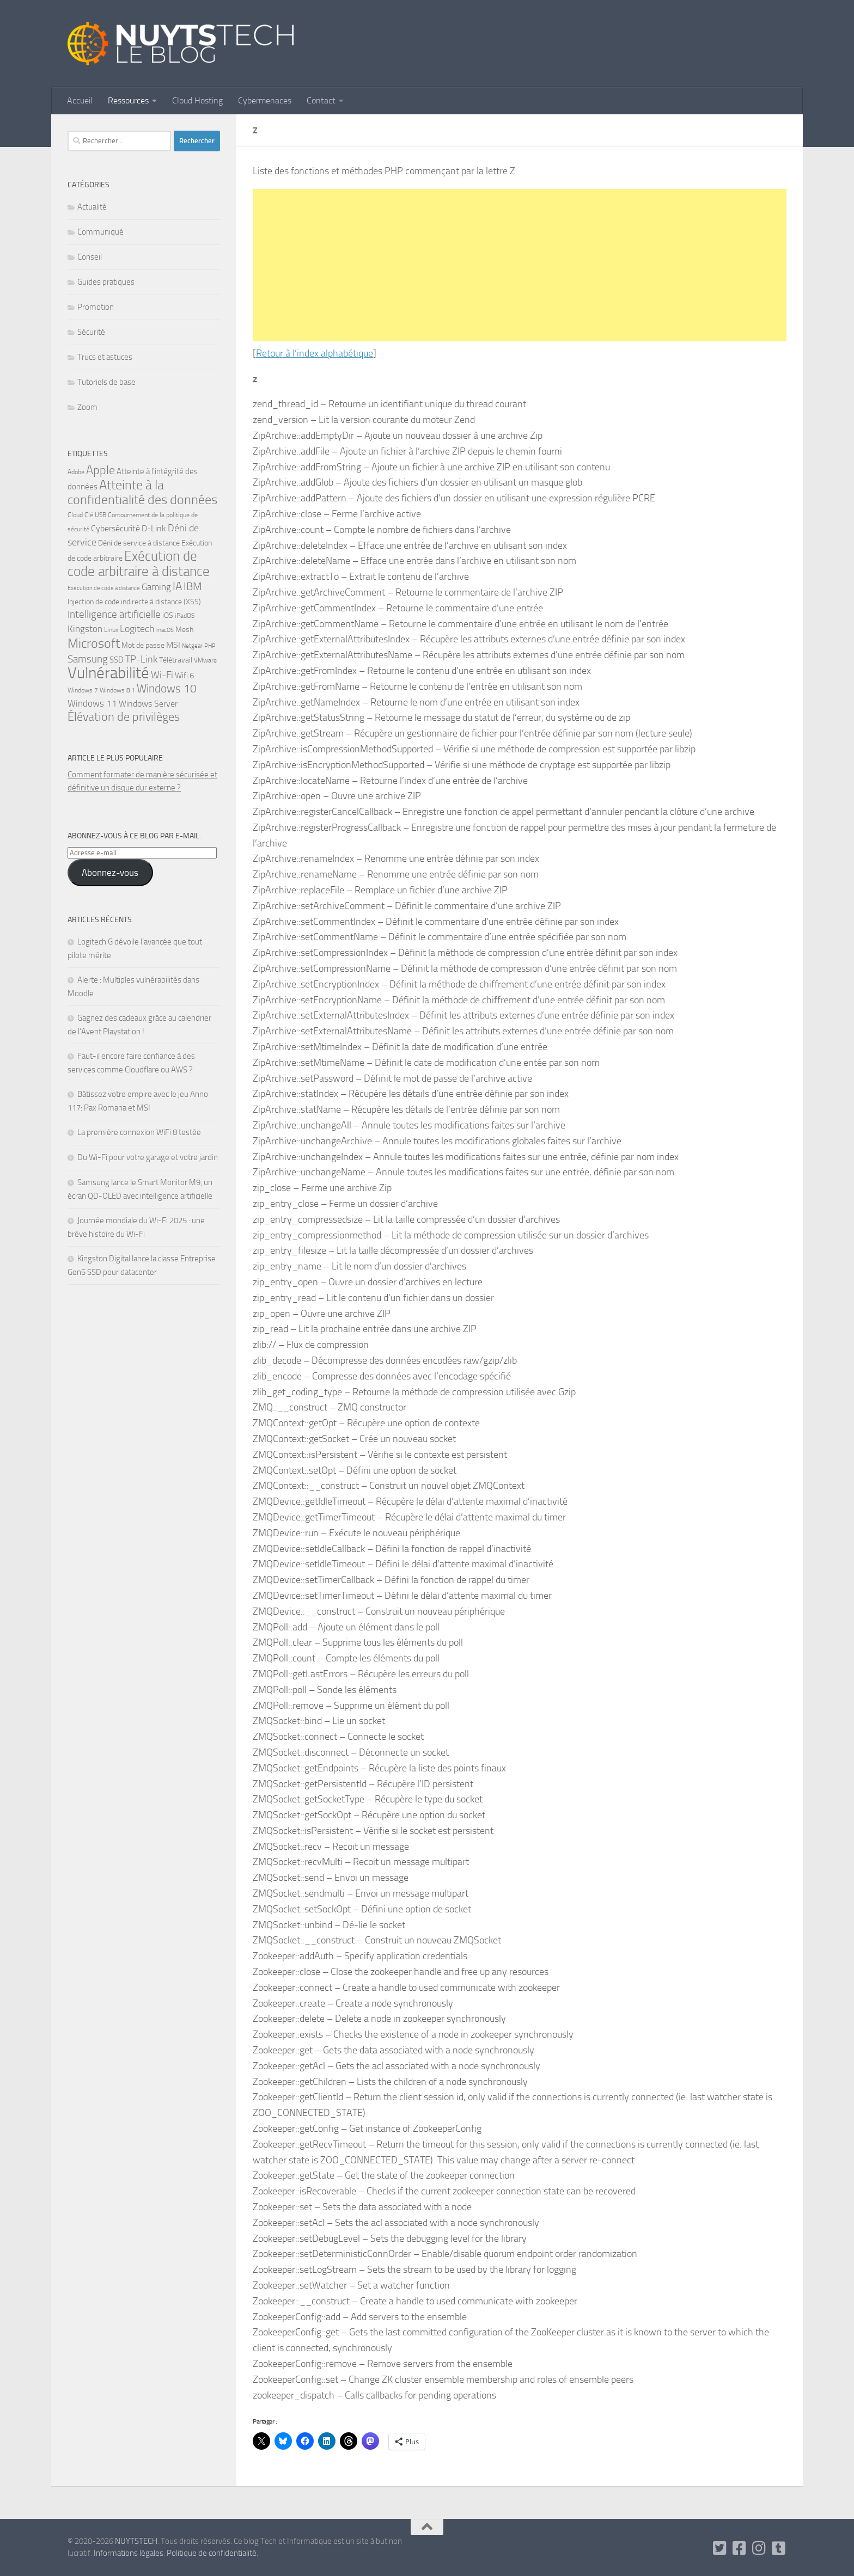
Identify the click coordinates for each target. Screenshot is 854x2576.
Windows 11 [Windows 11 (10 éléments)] (92, 703)
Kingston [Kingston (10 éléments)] (85, 628)
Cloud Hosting (197, 100)
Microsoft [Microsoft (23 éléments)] (94, 643)
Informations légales (128, 2553)
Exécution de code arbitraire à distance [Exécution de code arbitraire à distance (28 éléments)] (139, 563)
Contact (321, 100)
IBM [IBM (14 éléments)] (193, 586)
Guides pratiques (106, 282)
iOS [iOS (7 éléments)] (167, 615)
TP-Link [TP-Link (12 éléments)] (141, 659)
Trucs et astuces (104, 357)
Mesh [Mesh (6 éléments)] (184, 629)
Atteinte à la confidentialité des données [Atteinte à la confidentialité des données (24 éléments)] (142, 492)
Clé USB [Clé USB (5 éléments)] (95, 515)
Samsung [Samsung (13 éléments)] (88, 659)
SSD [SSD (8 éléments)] (116, 660)
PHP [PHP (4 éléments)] (210, 645)
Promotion (95, 307)
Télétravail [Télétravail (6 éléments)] (175, 659)
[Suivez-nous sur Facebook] (739, 2548)
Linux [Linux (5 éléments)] (111, 630)
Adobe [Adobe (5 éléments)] (76, 472)
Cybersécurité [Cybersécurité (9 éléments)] (115, 528)
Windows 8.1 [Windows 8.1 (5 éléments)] (117, 690)
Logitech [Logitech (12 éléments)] (137, 629)
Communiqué (100, 232)
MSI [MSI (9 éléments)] (173, 645)
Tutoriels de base (106, 382)
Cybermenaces (264, 100)
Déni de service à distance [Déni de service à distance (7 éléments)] (139, 543)
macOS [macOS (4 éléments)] (165, 630)
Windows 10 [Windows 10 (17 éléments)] (167, 688)
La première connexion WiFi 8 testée (139, 1132)
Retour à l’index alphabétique (314, 353)
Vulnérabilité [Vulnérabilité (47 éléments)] (108, 673)
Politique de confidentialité (212, 2553)
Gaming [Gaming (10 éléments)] (156, 586)
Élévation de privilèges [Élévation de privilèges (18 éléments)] (124, 717)
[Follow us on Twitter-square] (720, 2548)
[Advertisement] (519, 265)
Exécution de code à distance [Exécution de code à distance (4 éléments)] (104, 588)
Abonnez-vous (110, 872)
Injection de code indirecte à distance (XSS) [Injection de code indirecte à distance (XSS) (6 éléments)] (134, 601)
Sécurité (91, 332)
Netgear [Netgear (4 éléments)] (192, 645)
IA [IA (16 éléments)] (177, 586)
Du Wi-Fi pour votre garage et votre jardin (147, 1157)
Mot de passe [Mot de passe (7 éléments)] (142, 645)
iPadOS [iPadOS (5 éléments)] (184, 616)
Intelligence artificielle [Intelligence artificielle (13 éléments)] (114, 614)
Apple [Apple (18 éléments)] (100, 470)
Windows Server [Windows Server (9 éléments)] (148, 703)
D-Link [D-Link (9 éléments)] (154, 528)
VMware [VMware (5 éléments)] (205, 660)
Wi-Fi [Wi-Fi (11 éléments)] (162, 675)
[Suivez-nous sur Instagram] (759, 2548)
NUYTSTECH (136, 2541)
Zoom (87, 407)
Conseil (89, 257)
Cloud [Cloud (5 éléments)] (75, 515)
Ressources (128, 100)
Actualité (92, 207)
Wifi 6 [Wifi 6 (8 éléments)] (184, 675)
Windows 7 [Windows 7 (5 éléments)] (83, 690)
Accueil (80, 100)
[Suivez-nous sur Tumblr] (778, 2548)
